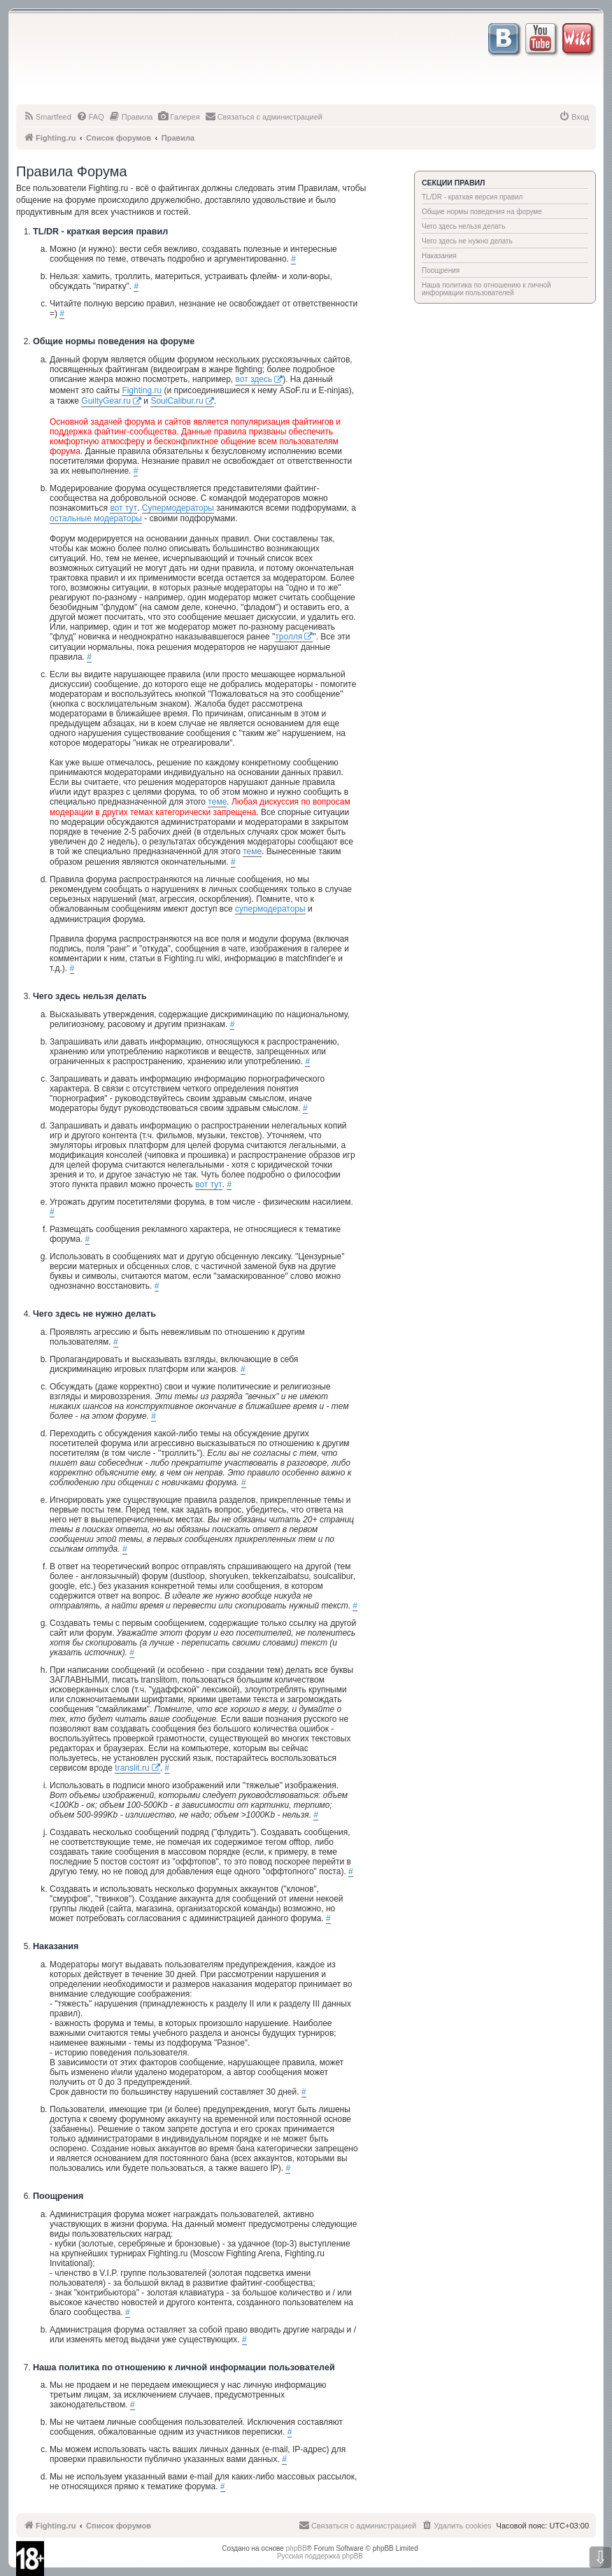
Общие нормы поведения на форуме (482, 211)
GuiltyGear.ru (106, 401)
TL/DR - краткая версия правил (472, 197)
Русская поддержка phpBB (320, 2556)
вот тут (123, 508)
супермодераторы (270, 909)
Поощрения (441, 270)
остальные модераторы (96, 518)
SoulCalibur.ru (176, 401)
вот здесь (253, 379)
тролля (288, 637)
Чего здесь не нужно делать (467, 241)
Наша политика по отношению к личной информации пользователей (486, 289)
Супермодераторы (178, 508)
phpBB (296, 2548)
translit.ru (132, 1768)
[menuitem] (47, 116)
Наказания (439, 256)
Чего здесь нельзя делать (463, 226)
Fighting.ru (142, 390)
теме (217, 802)
